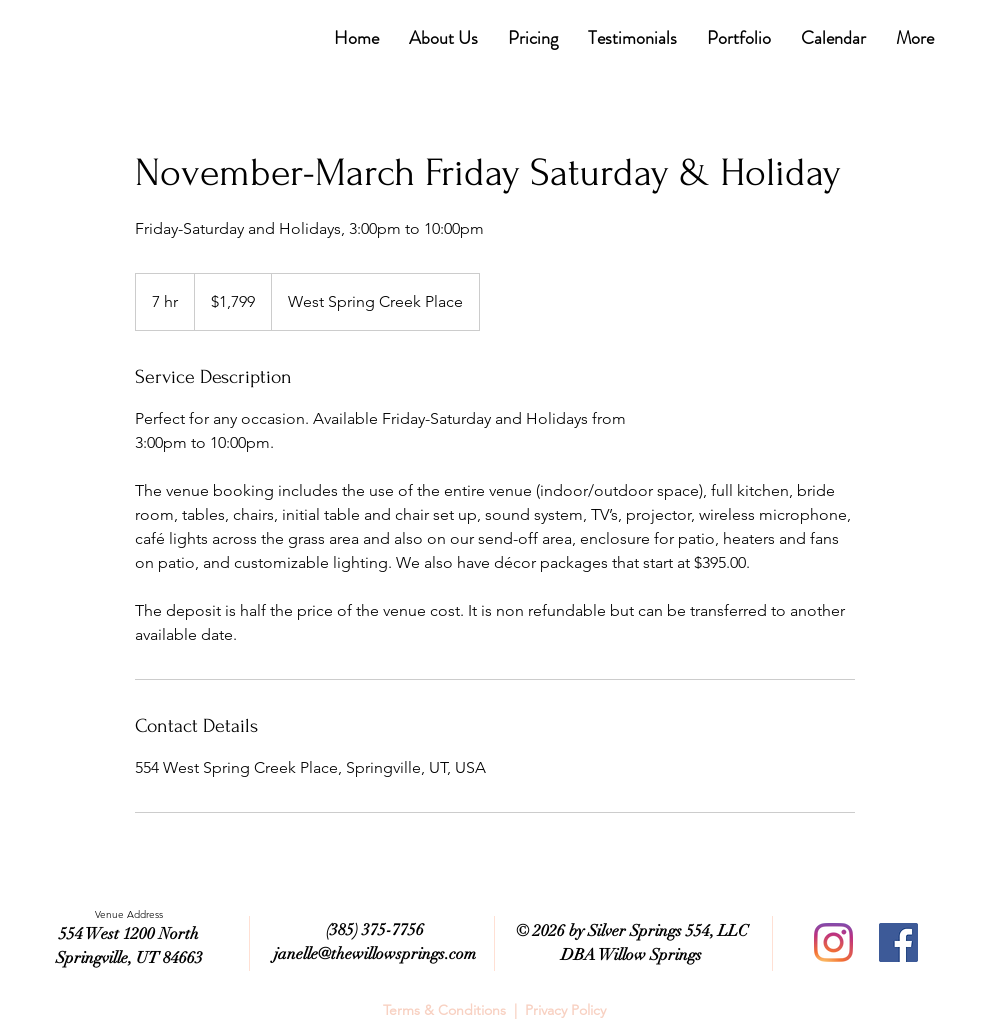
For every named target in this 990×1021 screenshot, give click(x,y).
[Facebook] (898, 942)
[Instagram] (833, 942)
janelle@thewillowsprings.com (375, 954)
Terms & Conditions (444, 1010)
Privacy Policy (565, 1010)
